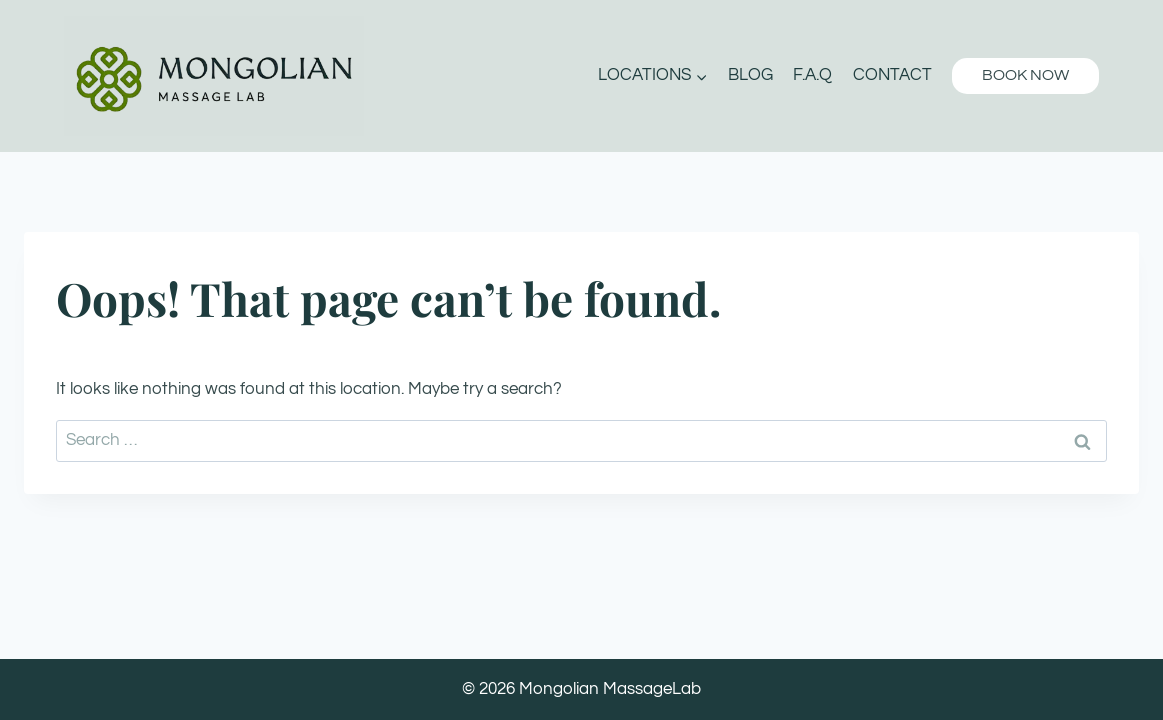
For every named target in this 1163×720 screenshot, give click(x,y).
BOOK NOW (1025, 75)
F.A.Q (812, 75)
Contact (892, 75)
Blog (750, 75)
